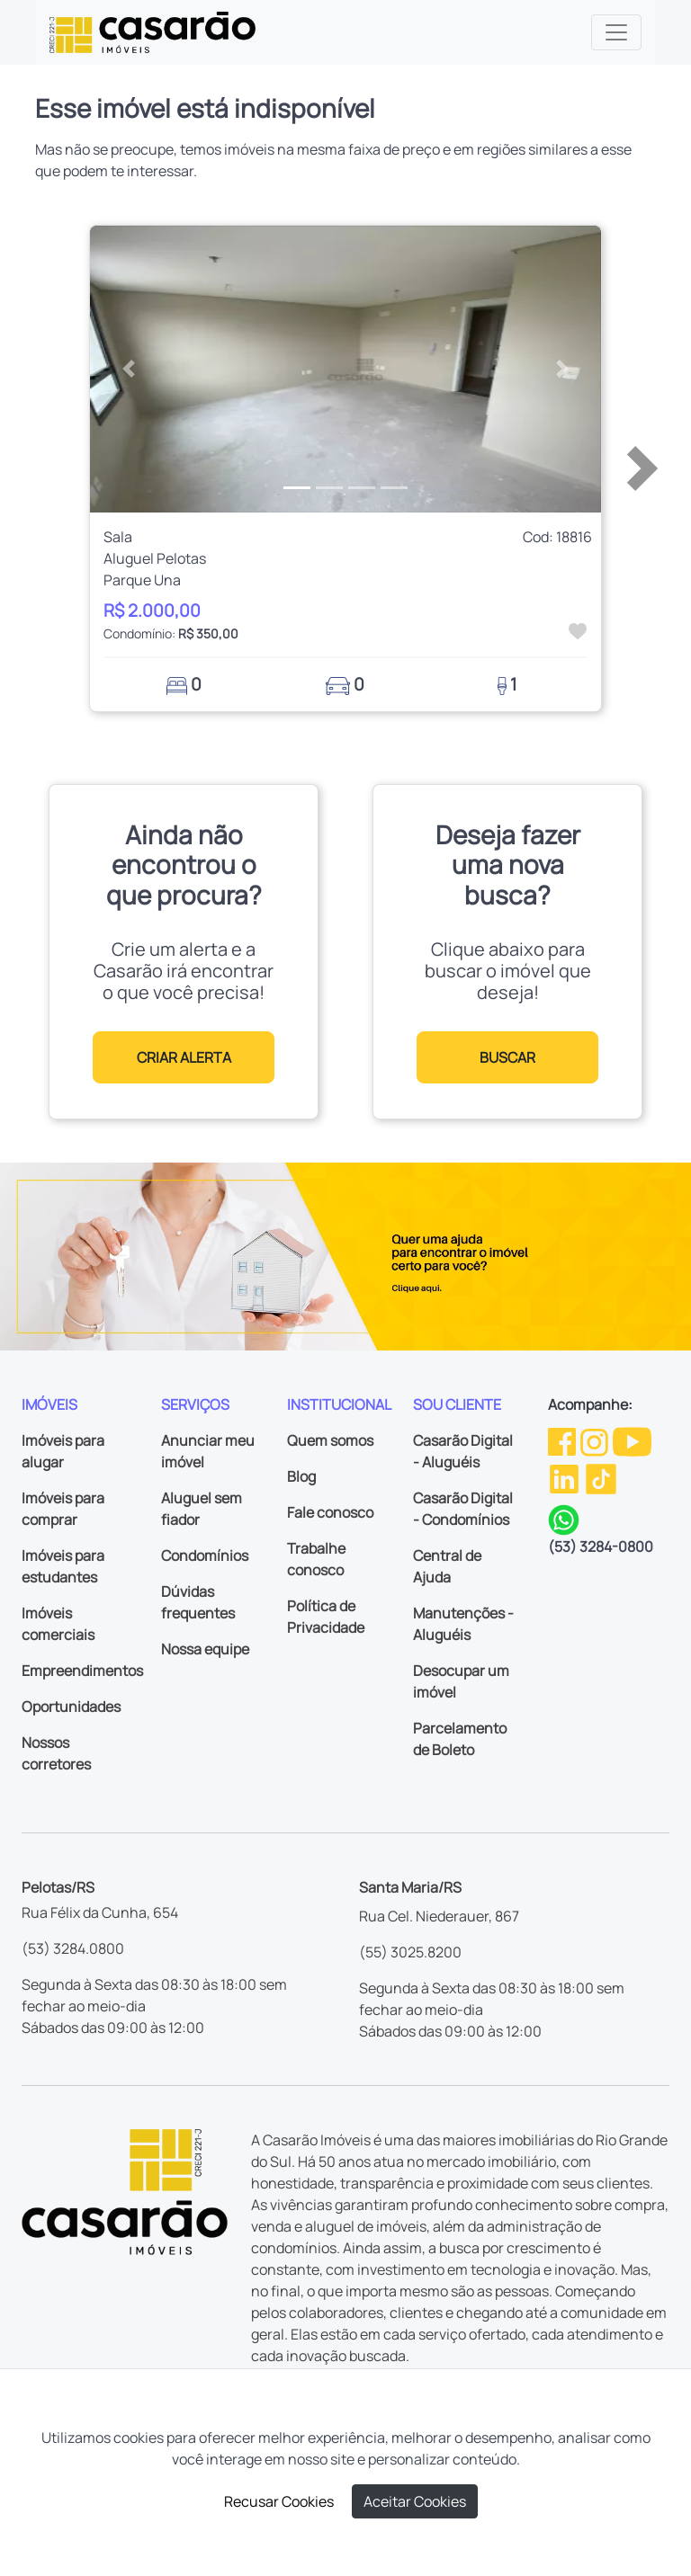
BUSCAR (507, 1057)
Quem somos (330, 1440)
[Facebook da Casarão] (563, 1440)
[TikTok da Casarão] (601, 1477)
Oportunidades (71, 1706)
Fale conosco (330, 1512)
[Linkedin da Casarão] (565, 1477)
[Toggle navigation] (616, 32)
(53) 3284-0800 (600, 1546)
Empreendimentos (82, 1670)
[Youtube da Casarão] (632, 1440)
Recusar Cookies (279, 2501)
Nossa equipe (205, 1649)
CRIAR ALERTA (184, 1057)
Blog (301, 1476)
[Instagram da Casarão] (596, 1440)
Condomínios (204, 1555)
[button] (128, 369)
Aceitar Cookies (414, 2501)
